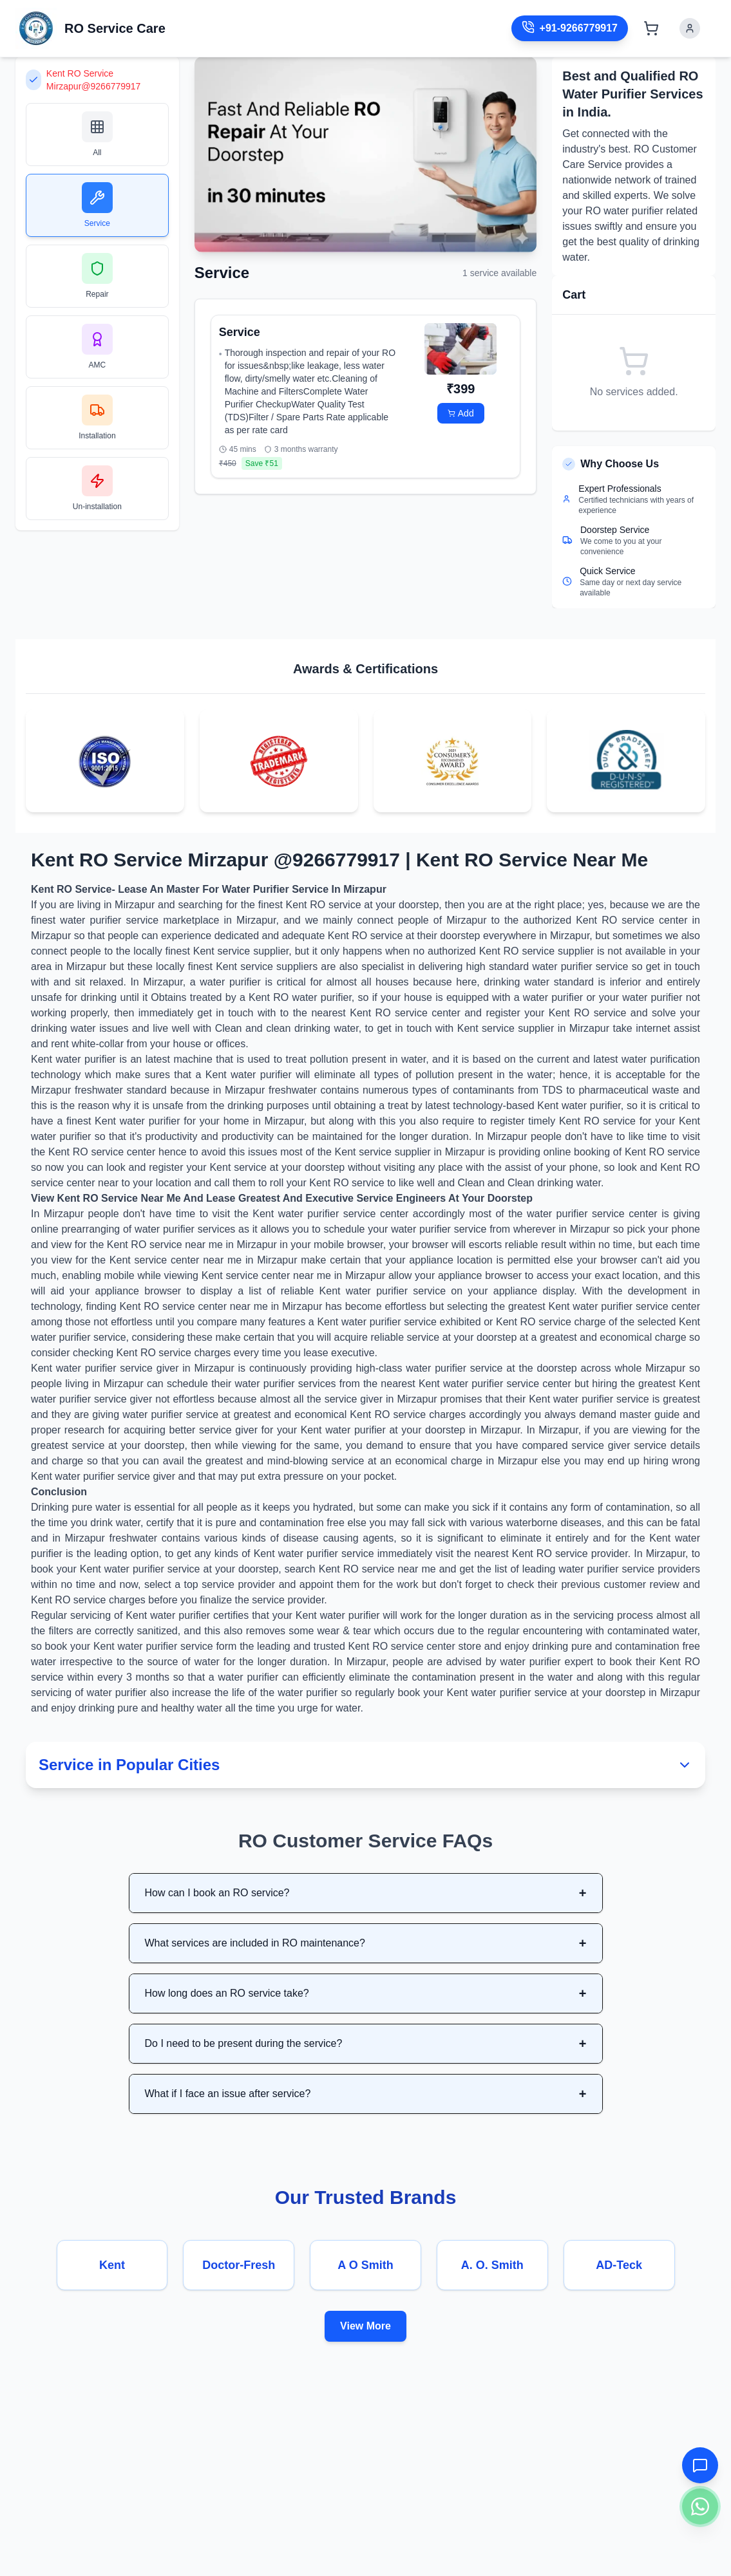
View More (365, 2325)
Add (461, 413)
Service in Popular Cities (365, 1764)
